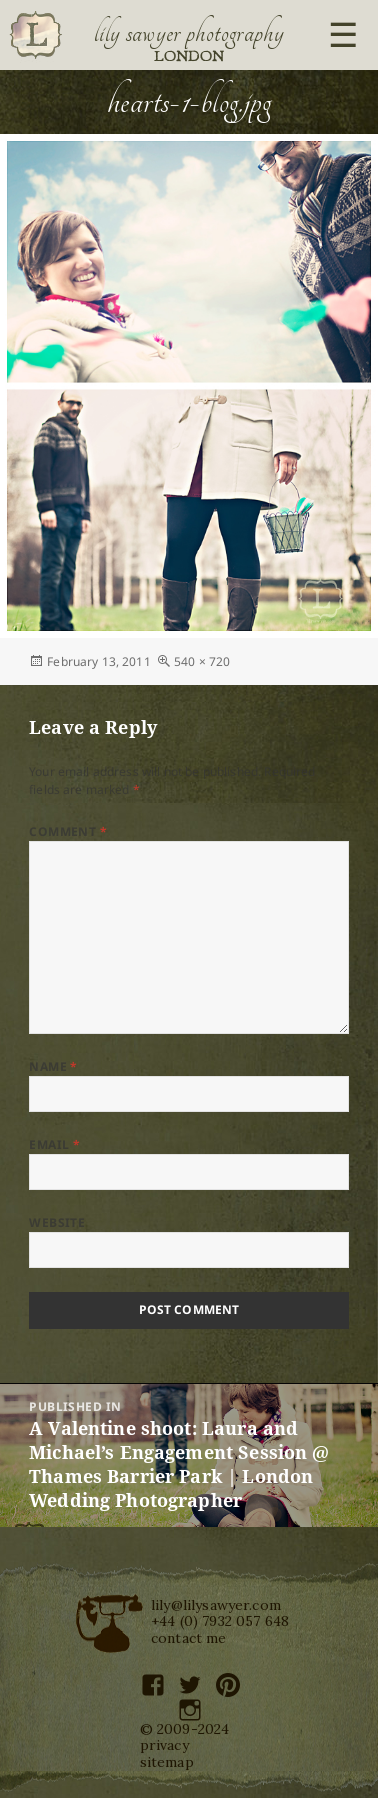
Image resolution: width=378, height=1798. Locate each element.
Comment (68, 831)
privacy (164, 1745)
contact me (189, 1638)
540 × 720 (202, 661)
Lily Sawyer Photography (189, 33)
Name (53, 1066)
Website (57, 1222)
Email (54, 1144)
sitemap (167, 1762)
